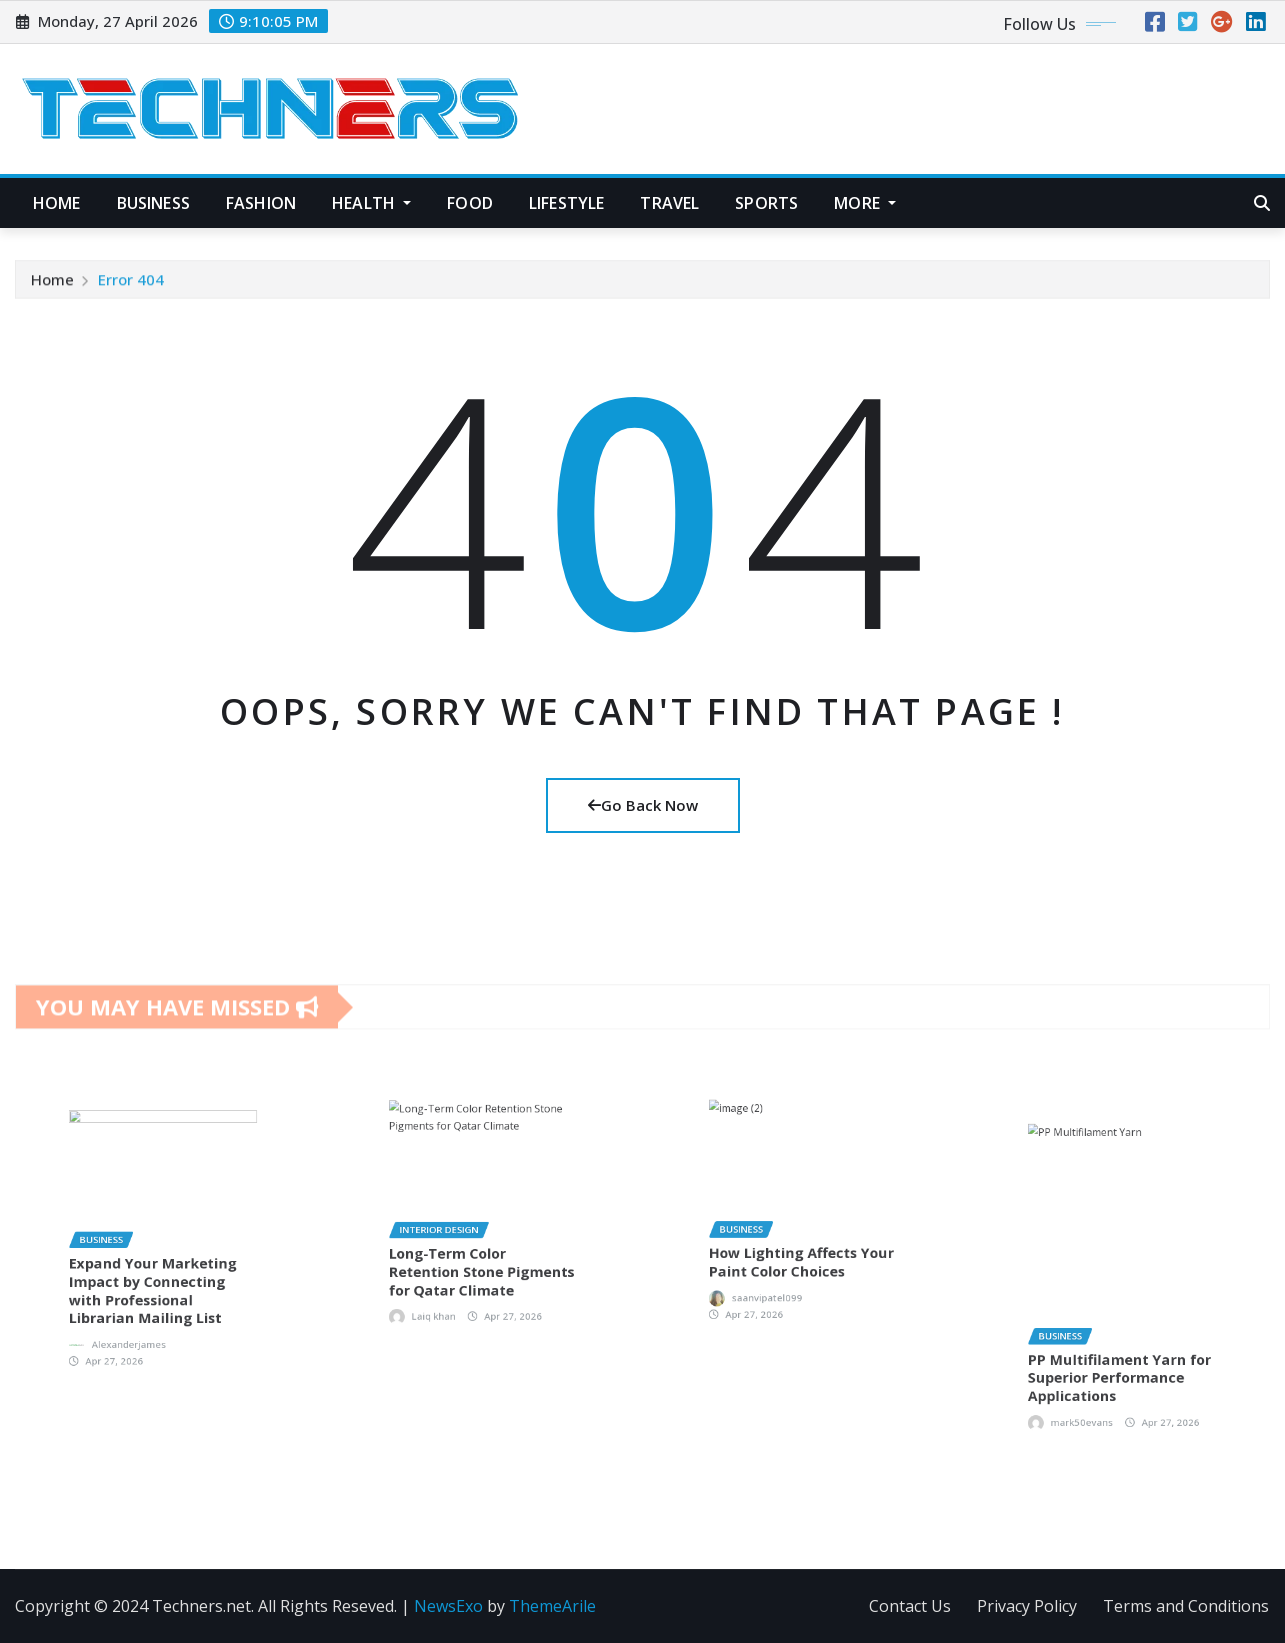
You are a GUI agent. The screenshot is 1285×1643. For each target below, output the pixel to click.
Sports (766, 203)
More (865, 203)
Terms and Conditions (1186, 1606)
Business (153, 203)
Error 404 (131, 288)
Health (371, 203)
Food (470, 203)
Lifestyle (566, 203)
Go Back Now (643, 805)
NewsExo (448, 1606)
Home (57, 203)
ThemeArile (552, 1606)
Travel (669, 203)
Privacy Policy (1027, 1606)
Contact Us (910, 1606)
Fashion (261, 203)
